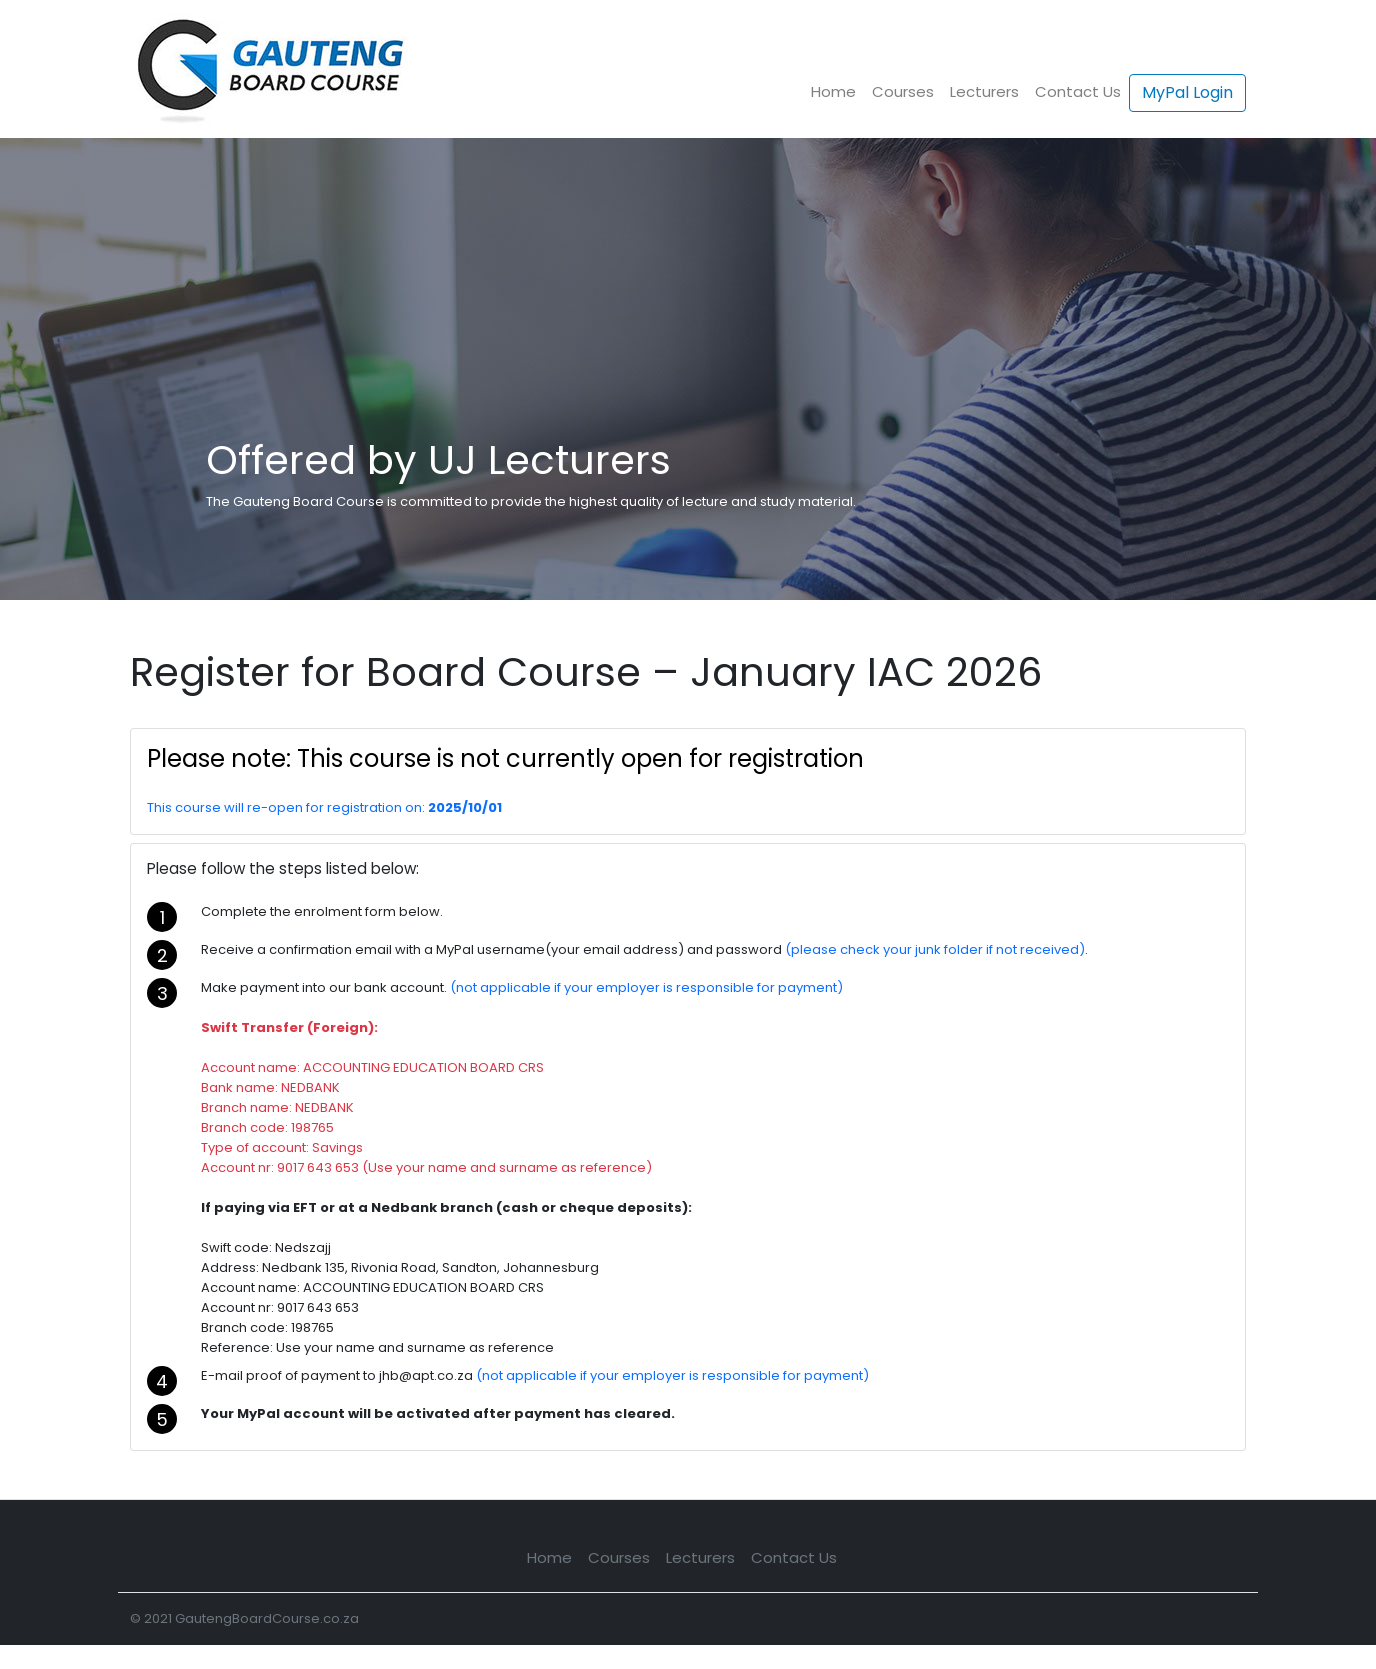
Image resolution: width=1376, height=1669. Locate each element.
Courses (903, 91)
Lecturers (984, 91)
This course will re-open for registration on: (287, 807)
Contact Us (1078, 91)
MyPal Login (1187, 92)
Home (833, 91)
